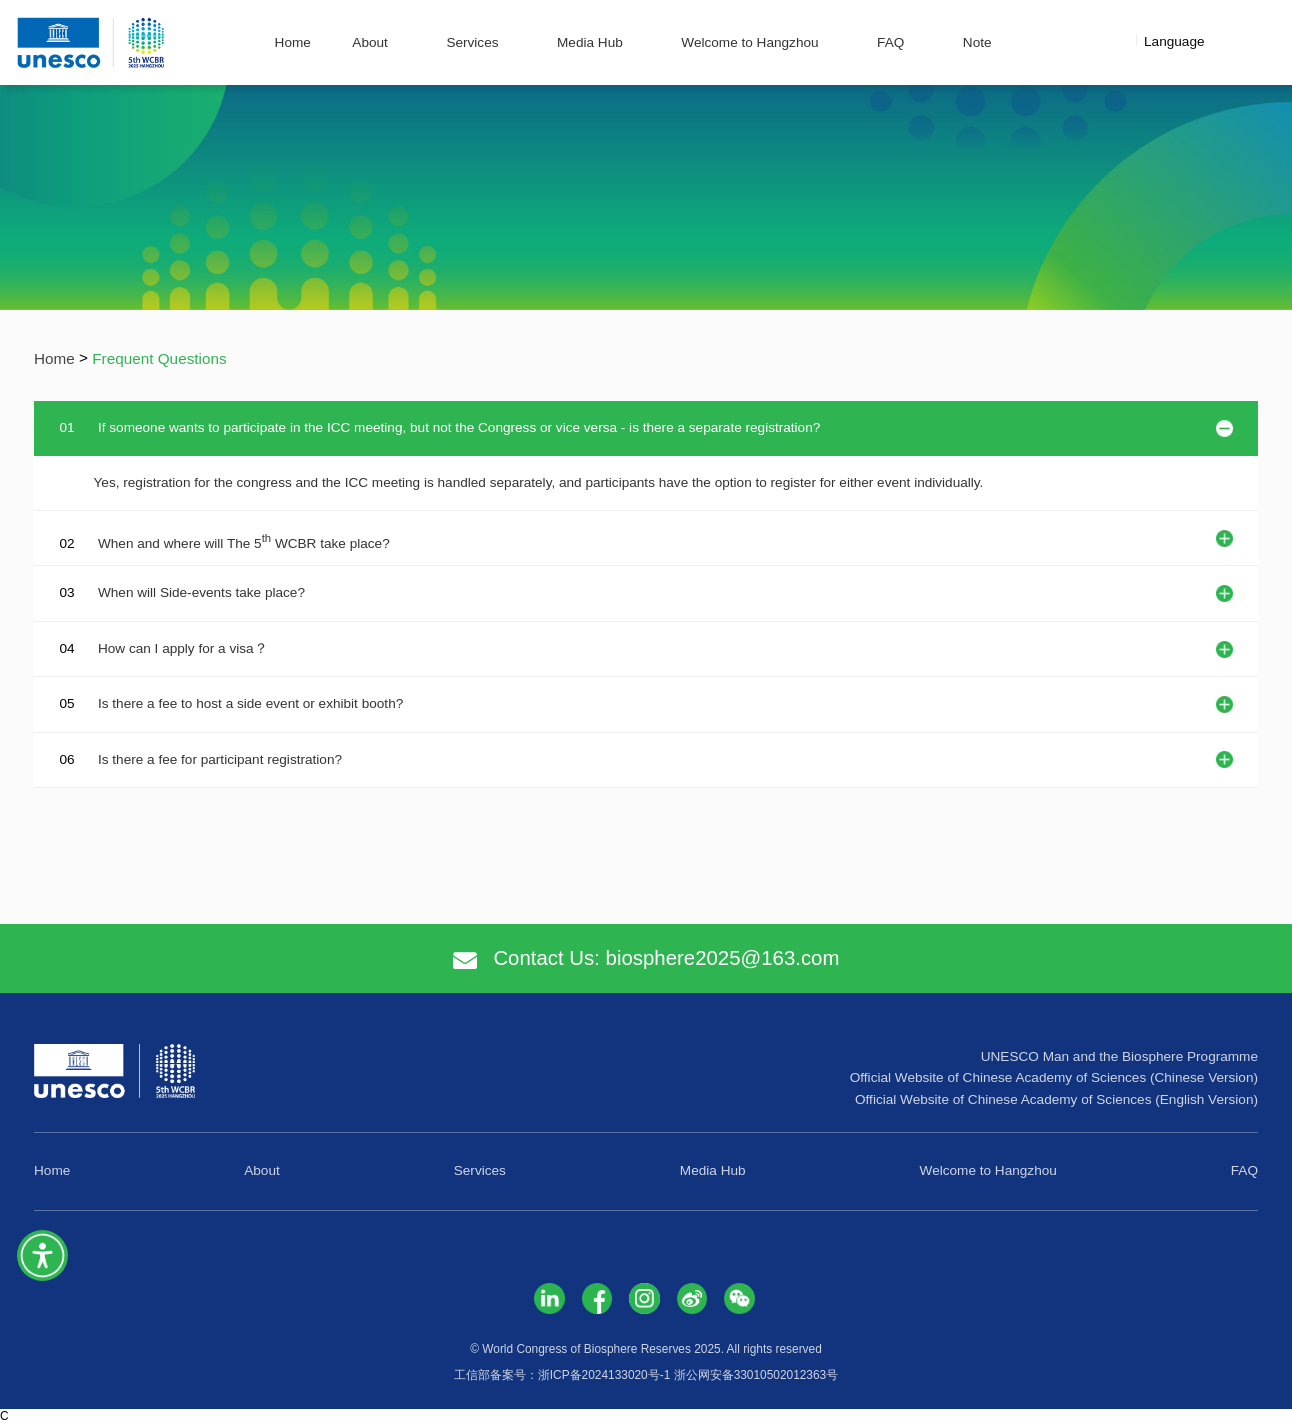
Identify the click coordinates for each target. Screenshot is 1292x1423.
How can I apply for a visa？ (183, 648)
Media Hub (590, 42)
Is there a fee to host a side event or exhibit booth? (250, 703)
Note (977, 42)
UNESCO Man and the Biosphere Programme (1119, 1056)
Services (472, 42)
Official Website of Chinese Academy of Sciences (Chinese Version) (1054, 1077)
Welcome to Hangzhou (749, 42)
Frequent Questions (159, 358)
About (370, 42)
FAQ (890, 42)
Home (293, 42)
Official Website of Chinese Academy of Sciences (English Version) (1056, 1099)
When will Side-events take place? (201, 592)
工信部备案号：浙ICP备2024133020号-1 (562, 1375)
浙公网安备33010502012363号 (756, 1375)
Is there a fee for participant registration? (220, 759)
